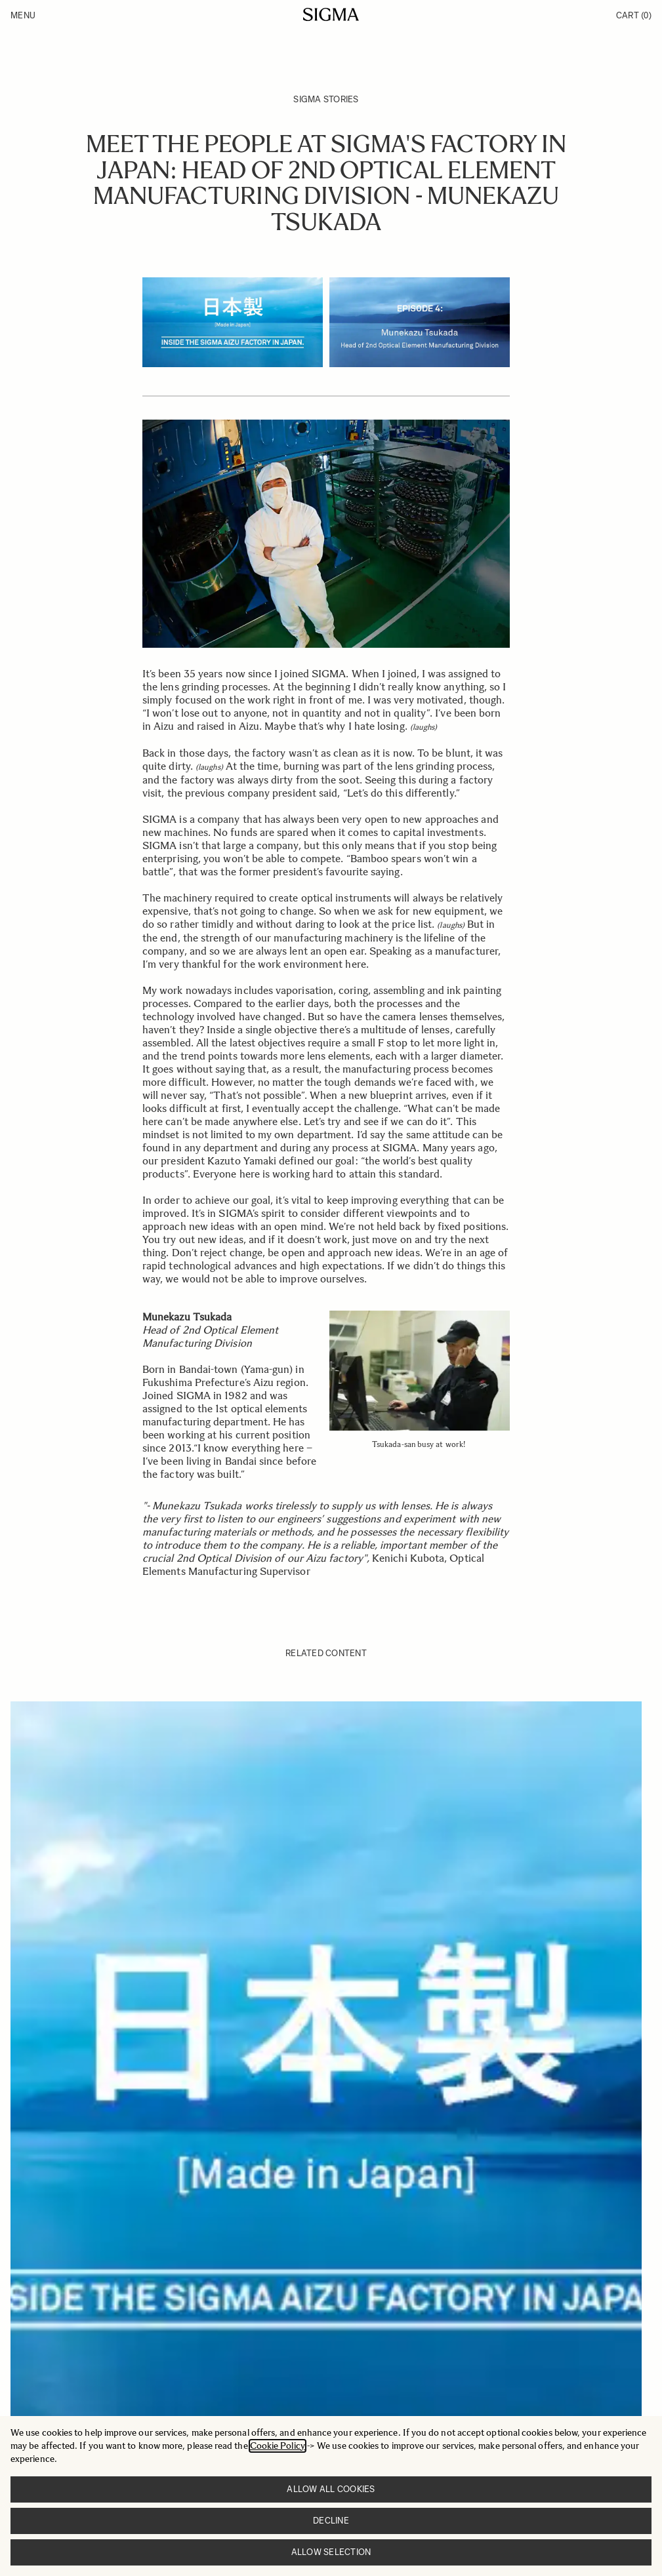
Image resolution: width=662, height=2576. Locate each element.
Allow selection (331, 2552)
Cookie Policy (277, 2445)
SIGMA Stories (325, 99)
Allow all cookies (331, 2489)
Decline (331, 2521)
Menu (22, 15)
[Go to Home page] (331, 14)
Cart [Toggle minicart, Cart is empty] (634, 15)
